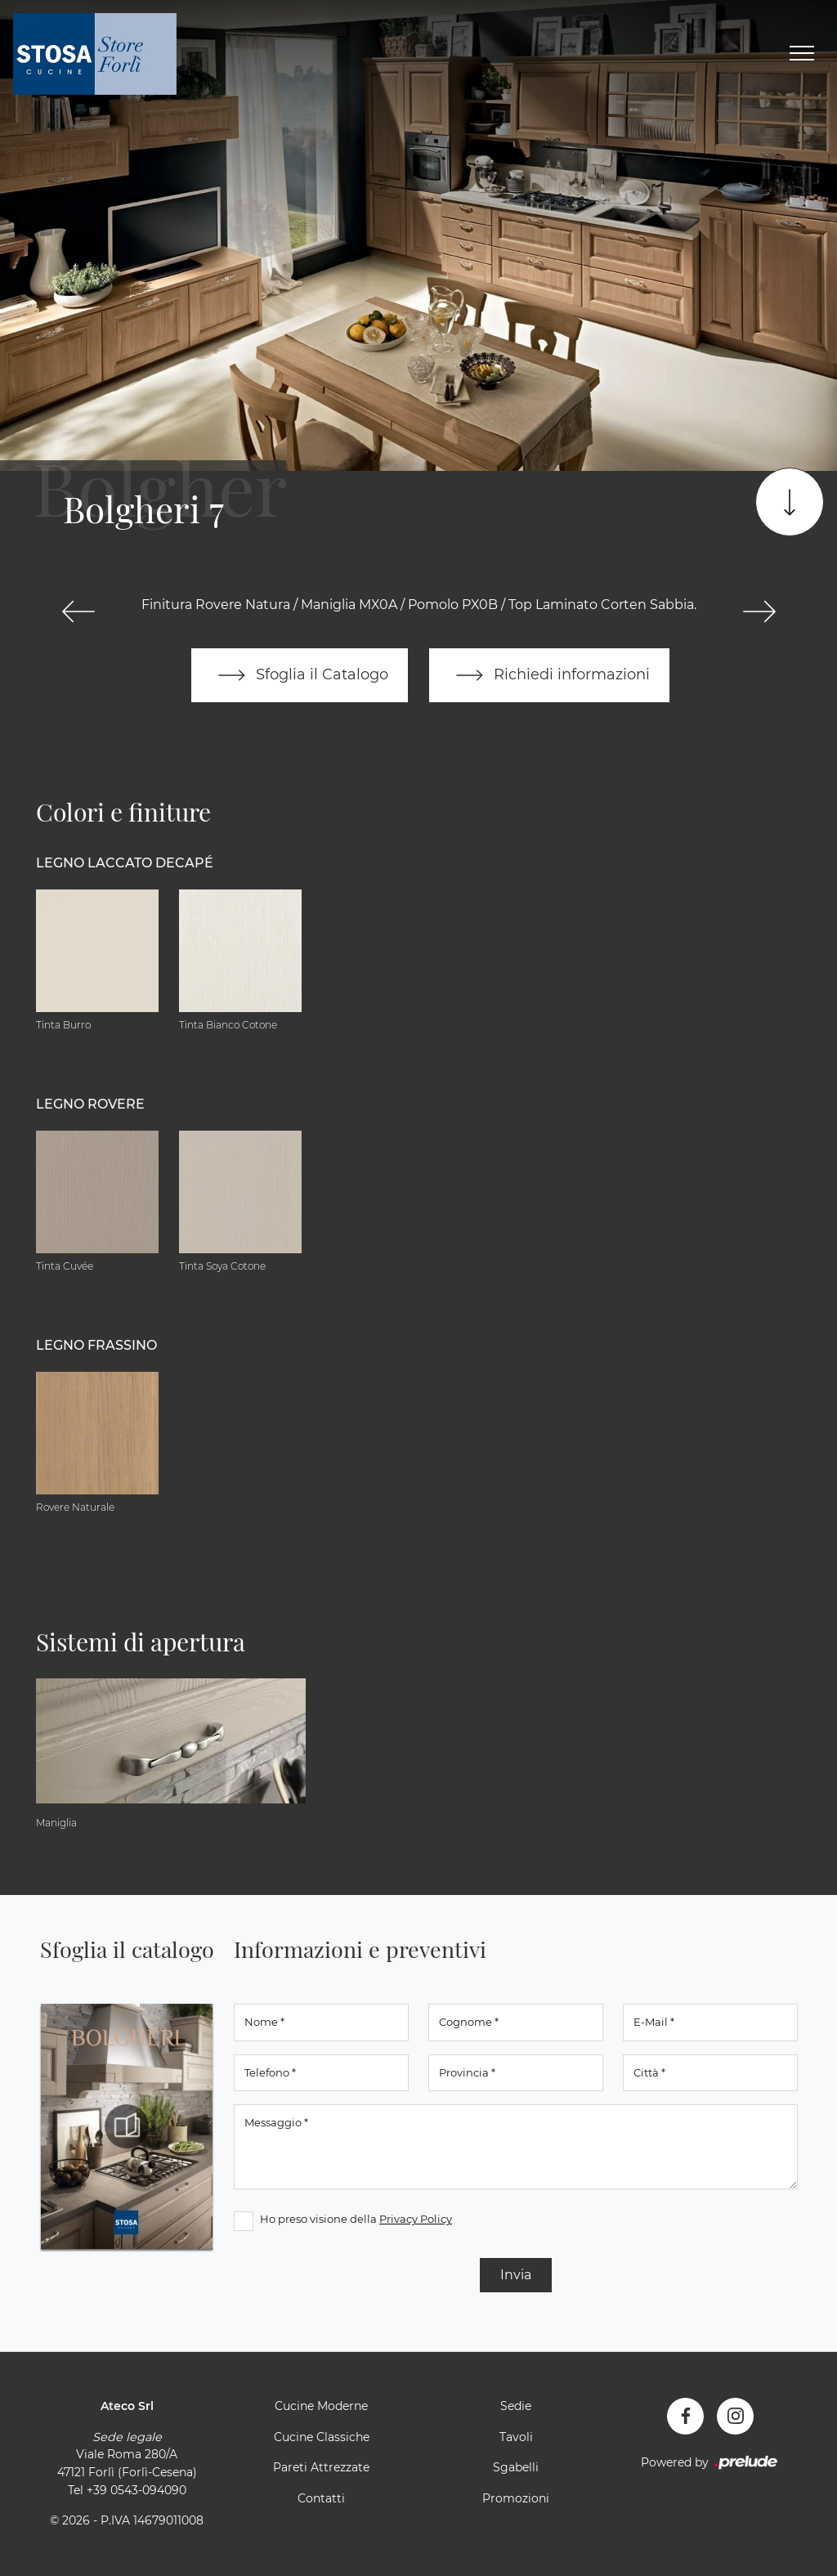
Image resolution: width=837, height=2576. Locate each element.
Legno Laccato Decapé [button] (124, 863)
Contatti (321, 2498)
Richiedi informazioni (549, 675)
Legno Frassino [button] (96, 1345)
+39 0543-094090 (136, 2490)
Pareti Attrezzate (321, 2467)
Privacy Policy (415, 2218)
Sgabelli (516, 2467)
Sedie (515, 2406)
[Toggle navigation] (802, 53)
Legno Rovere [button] (90, 1104)
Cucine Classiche (321, 2437)
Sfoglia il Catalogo (299, 675)
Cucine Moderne (321, 2406)
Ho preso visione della (356, 2218)
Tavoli (516, 2437)
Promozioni (515, 2498)
